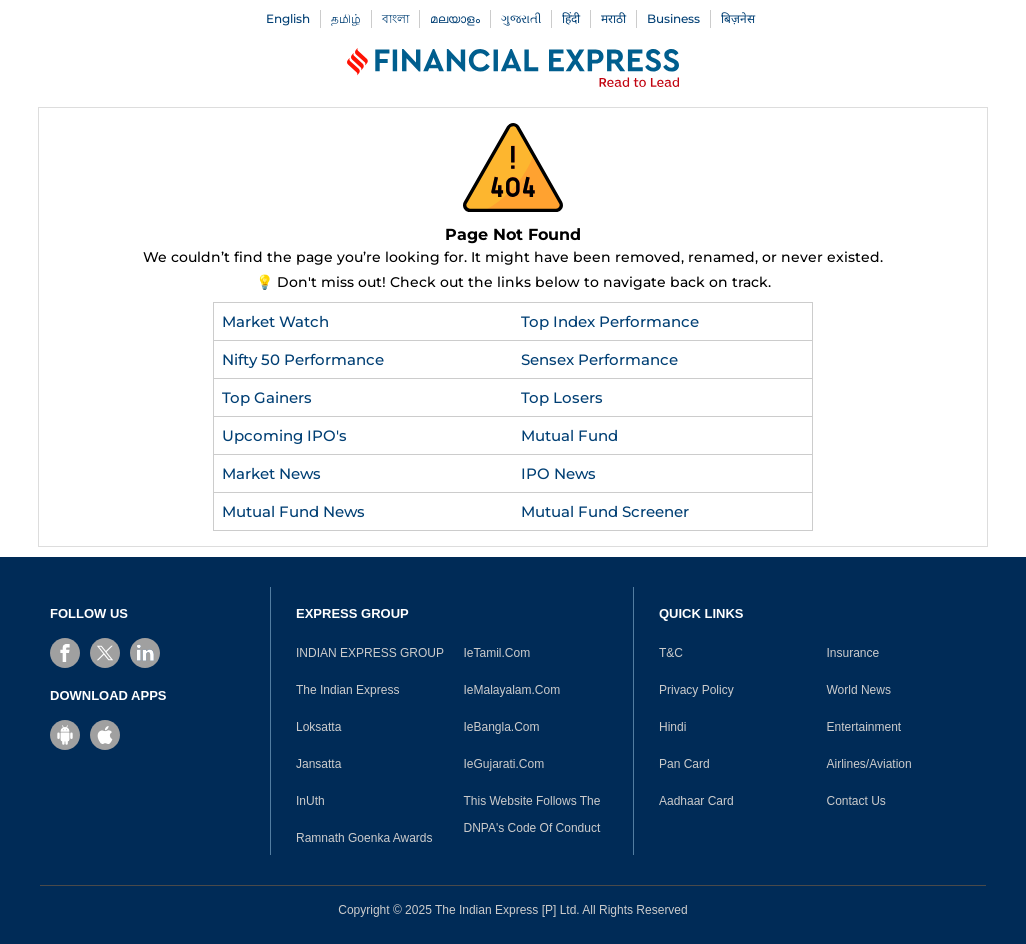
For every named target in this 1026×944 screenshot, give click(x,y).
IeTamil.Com (497, 653)
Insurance (853, 653)
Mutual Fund (569, 435)
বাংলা (395, 18)
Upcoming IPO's (284, 435)
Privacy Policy (696, 690)
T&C (671, 653)
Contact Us (856, 801)
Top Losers (562, 397)
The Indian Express (347, 690)
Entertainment (864, 727)
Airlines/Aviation (869, 764)
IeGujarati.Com (504, 764)
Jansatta (318, 764)
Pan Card (684, 764)
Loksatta (318, 727)
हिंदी (571, 18)
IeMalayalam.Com (512, 690)
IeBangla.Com (502, 727)
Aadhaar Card (696, 801)
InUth (310, 801)
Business (673, 18)
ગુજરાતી (521, 18)
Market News (271, 473)
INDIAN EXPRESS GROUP (370, 653)
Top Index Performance (610, 321)
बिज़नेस (738, 18)
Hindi (672, 727)
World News (859, 690)
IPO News (558, 473)
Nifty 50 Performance (303, 359)
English (288, 18)
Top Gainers (267, 397)
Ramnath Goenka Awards (364, 838)
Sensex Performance (599, 359)
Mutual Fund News (293, 511)
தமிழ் (346, 18)
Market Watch (275, 321)
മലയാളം (455, 18)
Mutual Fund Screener (605, 511)
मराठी (613, 18)
